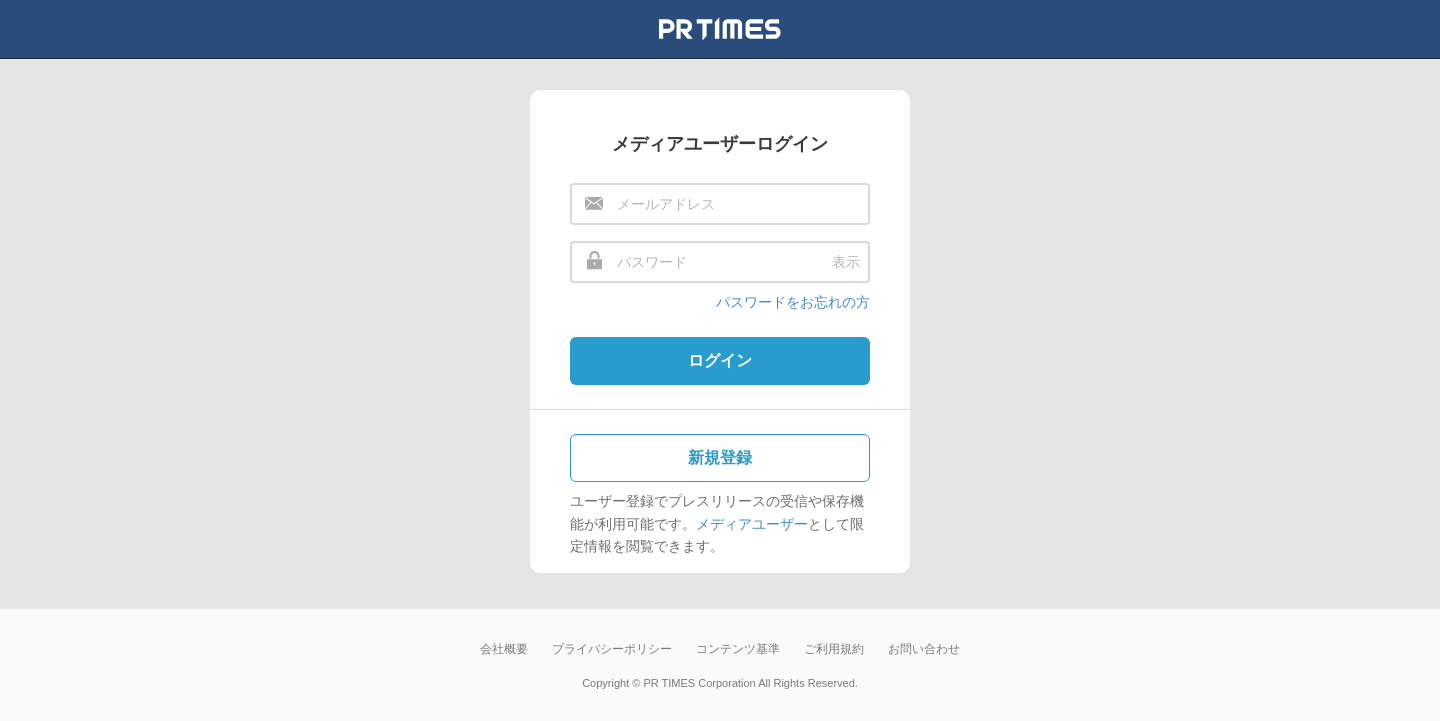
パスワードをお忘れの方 (793, 302)
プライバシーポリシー (612, 649)
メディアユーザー (752, 524)
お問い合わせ (924, 649)
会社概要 (504, 649)
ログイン (720, 360)
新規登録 (720, 457)
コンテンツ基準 (738, 649)
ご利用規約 (834, 649)
